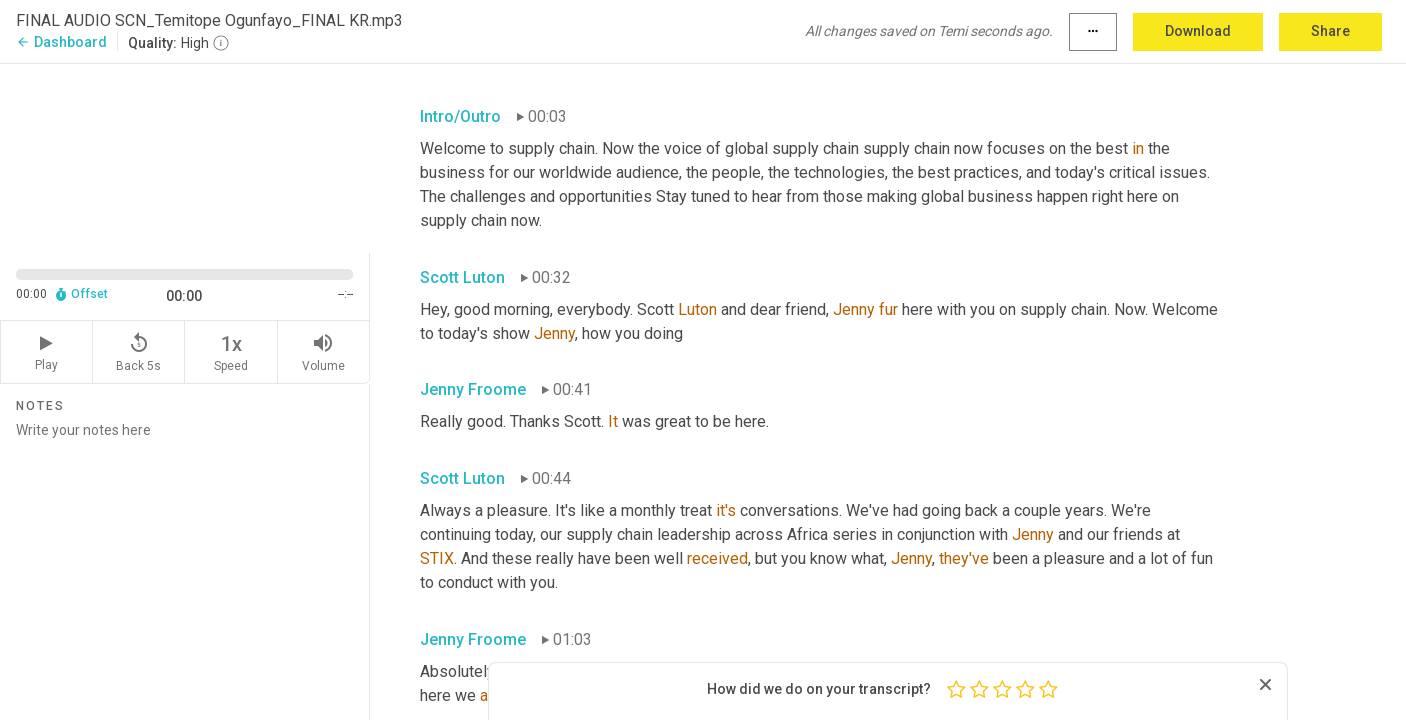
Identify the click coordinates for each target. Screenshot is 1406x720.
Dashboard (61, 42)
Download (1198, 31)
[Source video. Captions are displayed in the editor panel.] (185, 156)
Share (1330, 31)
